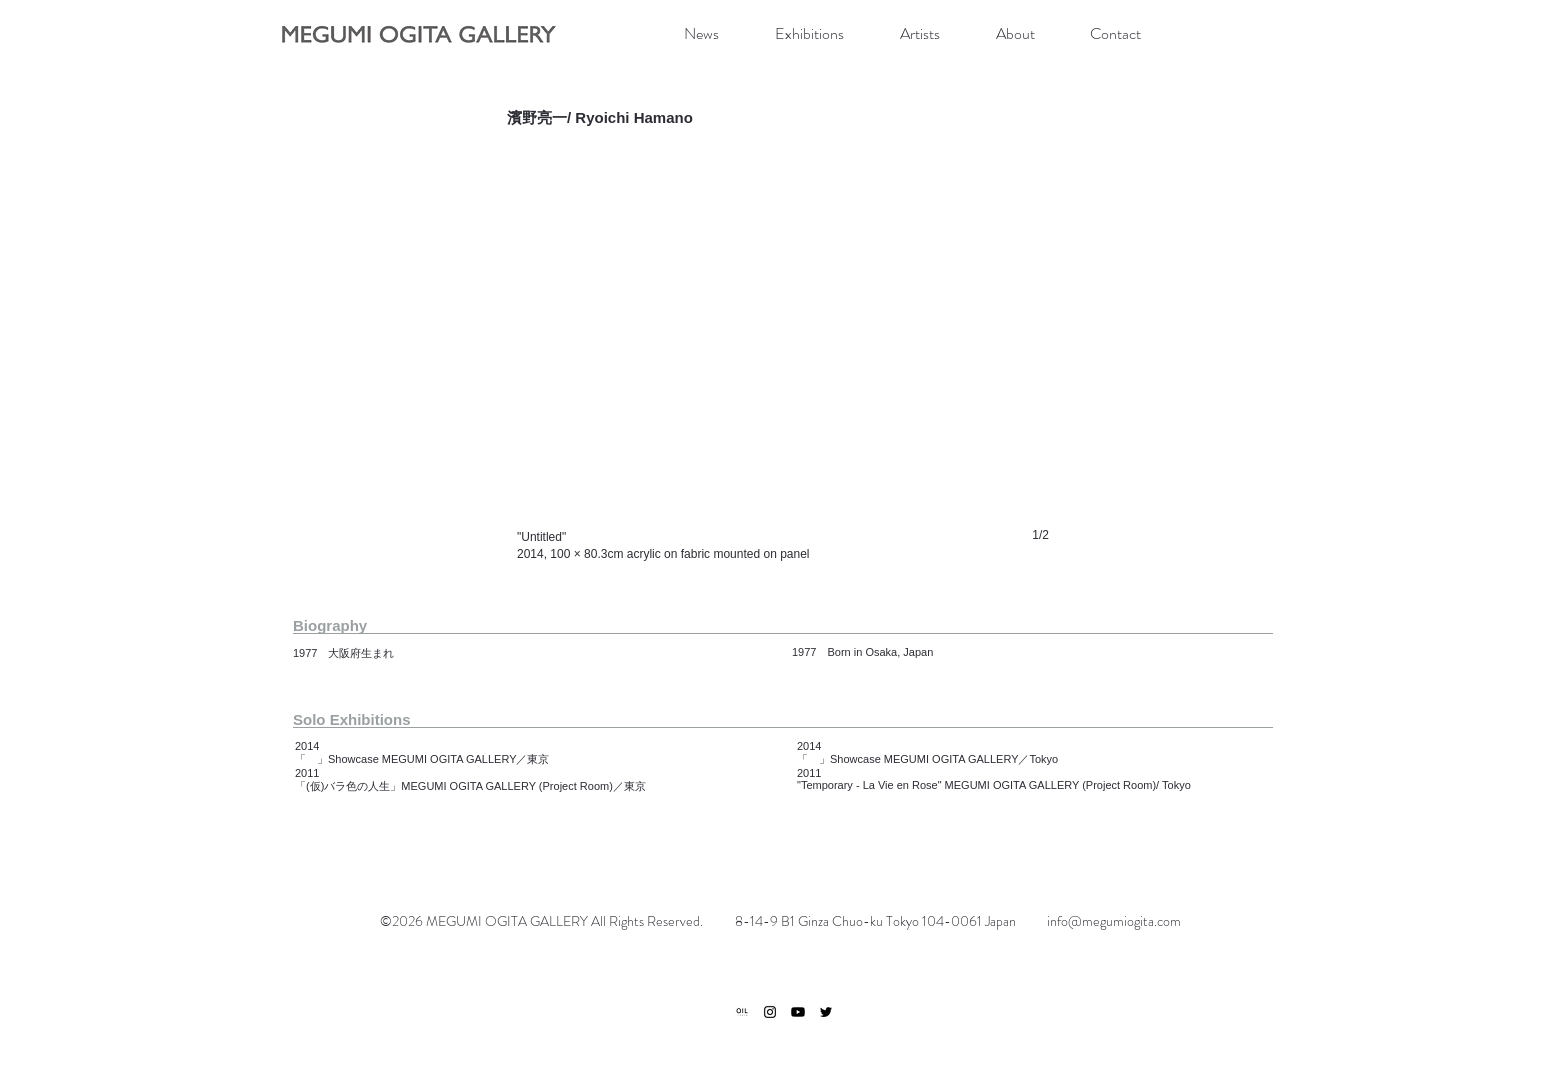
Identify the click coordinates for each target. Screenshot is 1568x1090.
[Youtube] (798, 1012)
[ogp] (742, 1012)
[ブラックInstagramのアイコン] (770, 1012)
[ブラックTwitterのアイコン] (826, 1012)
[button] (783, 364)
